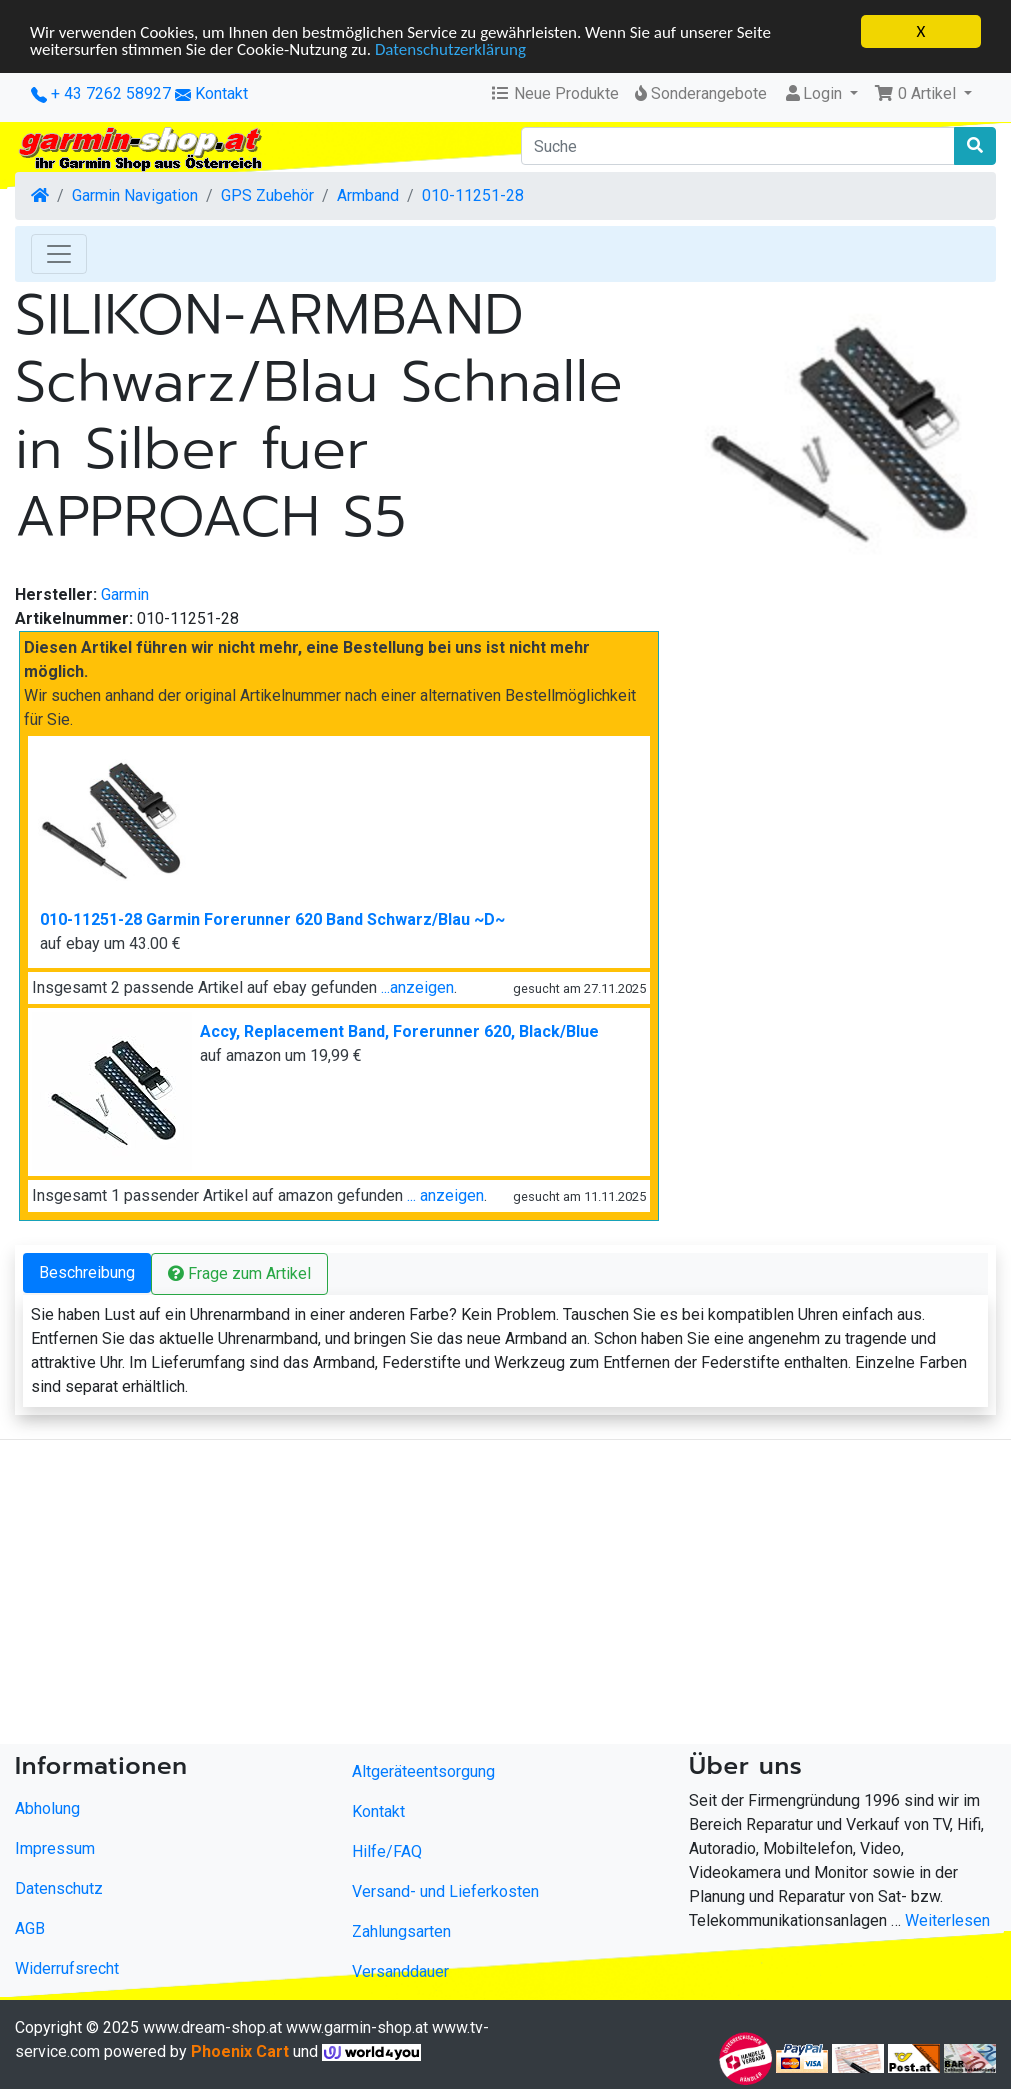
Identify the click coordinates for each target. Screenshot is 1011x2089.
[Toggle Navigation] (59, 254)
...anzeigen (417, 987)
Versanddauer (400, 1971)
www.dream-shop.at (212, 2027)
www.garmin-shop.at (357, 2027)
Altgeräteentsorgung (423, 1771)
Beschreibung (87, 1272)
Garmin (125, 594)
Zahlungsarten (401, 1931)
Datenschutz (59, 1887)
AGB (30, 1927)
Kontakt (221, 93)
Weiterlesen (947, 1919)
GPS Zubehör (267, 195)
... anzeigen (445, 1195)
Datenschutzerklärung (450, 48)
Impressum (55, 1847)
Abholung (47, 1807)
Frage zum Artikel (239, 1273)
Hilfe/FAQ (387, 1851)
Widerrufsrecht (67, 1967)
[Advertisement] (505, 1596)
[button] (923, 94)
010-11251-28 (473, 195)
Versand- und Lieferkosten (445, 1891)
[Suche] (738, 146)
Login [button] (814, 93)
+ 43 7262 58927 (101, 93)
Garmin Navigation (135, 195)
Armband (368, 195)
